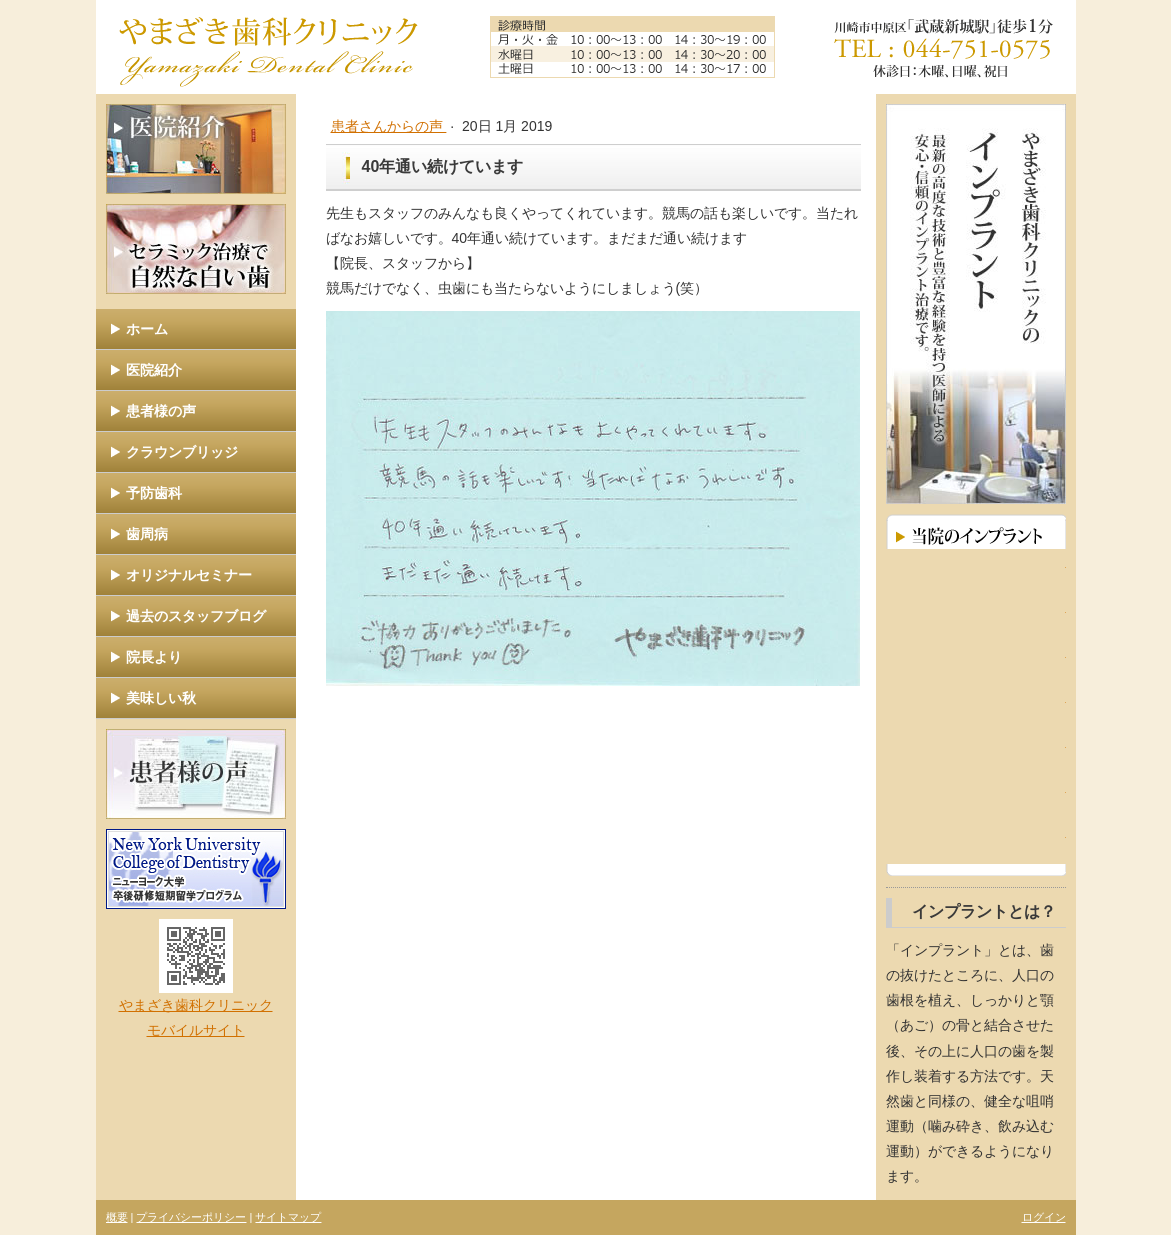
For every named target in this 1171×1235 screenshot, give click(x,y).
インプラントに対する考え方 (976, 661)
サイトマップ (288, 1217)
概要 (117, 1217)
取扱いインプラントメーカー (976, 796)
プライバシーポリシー (191, 1217)
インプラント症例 (976, 616)
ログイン (1044, 1217)
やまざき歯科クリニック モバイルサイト (196, 978)
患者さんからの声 (389, 126)
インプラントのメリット (976, 706)
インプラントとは (976, 571)
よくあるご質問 (976, 841)
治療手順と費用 (976, 751)
